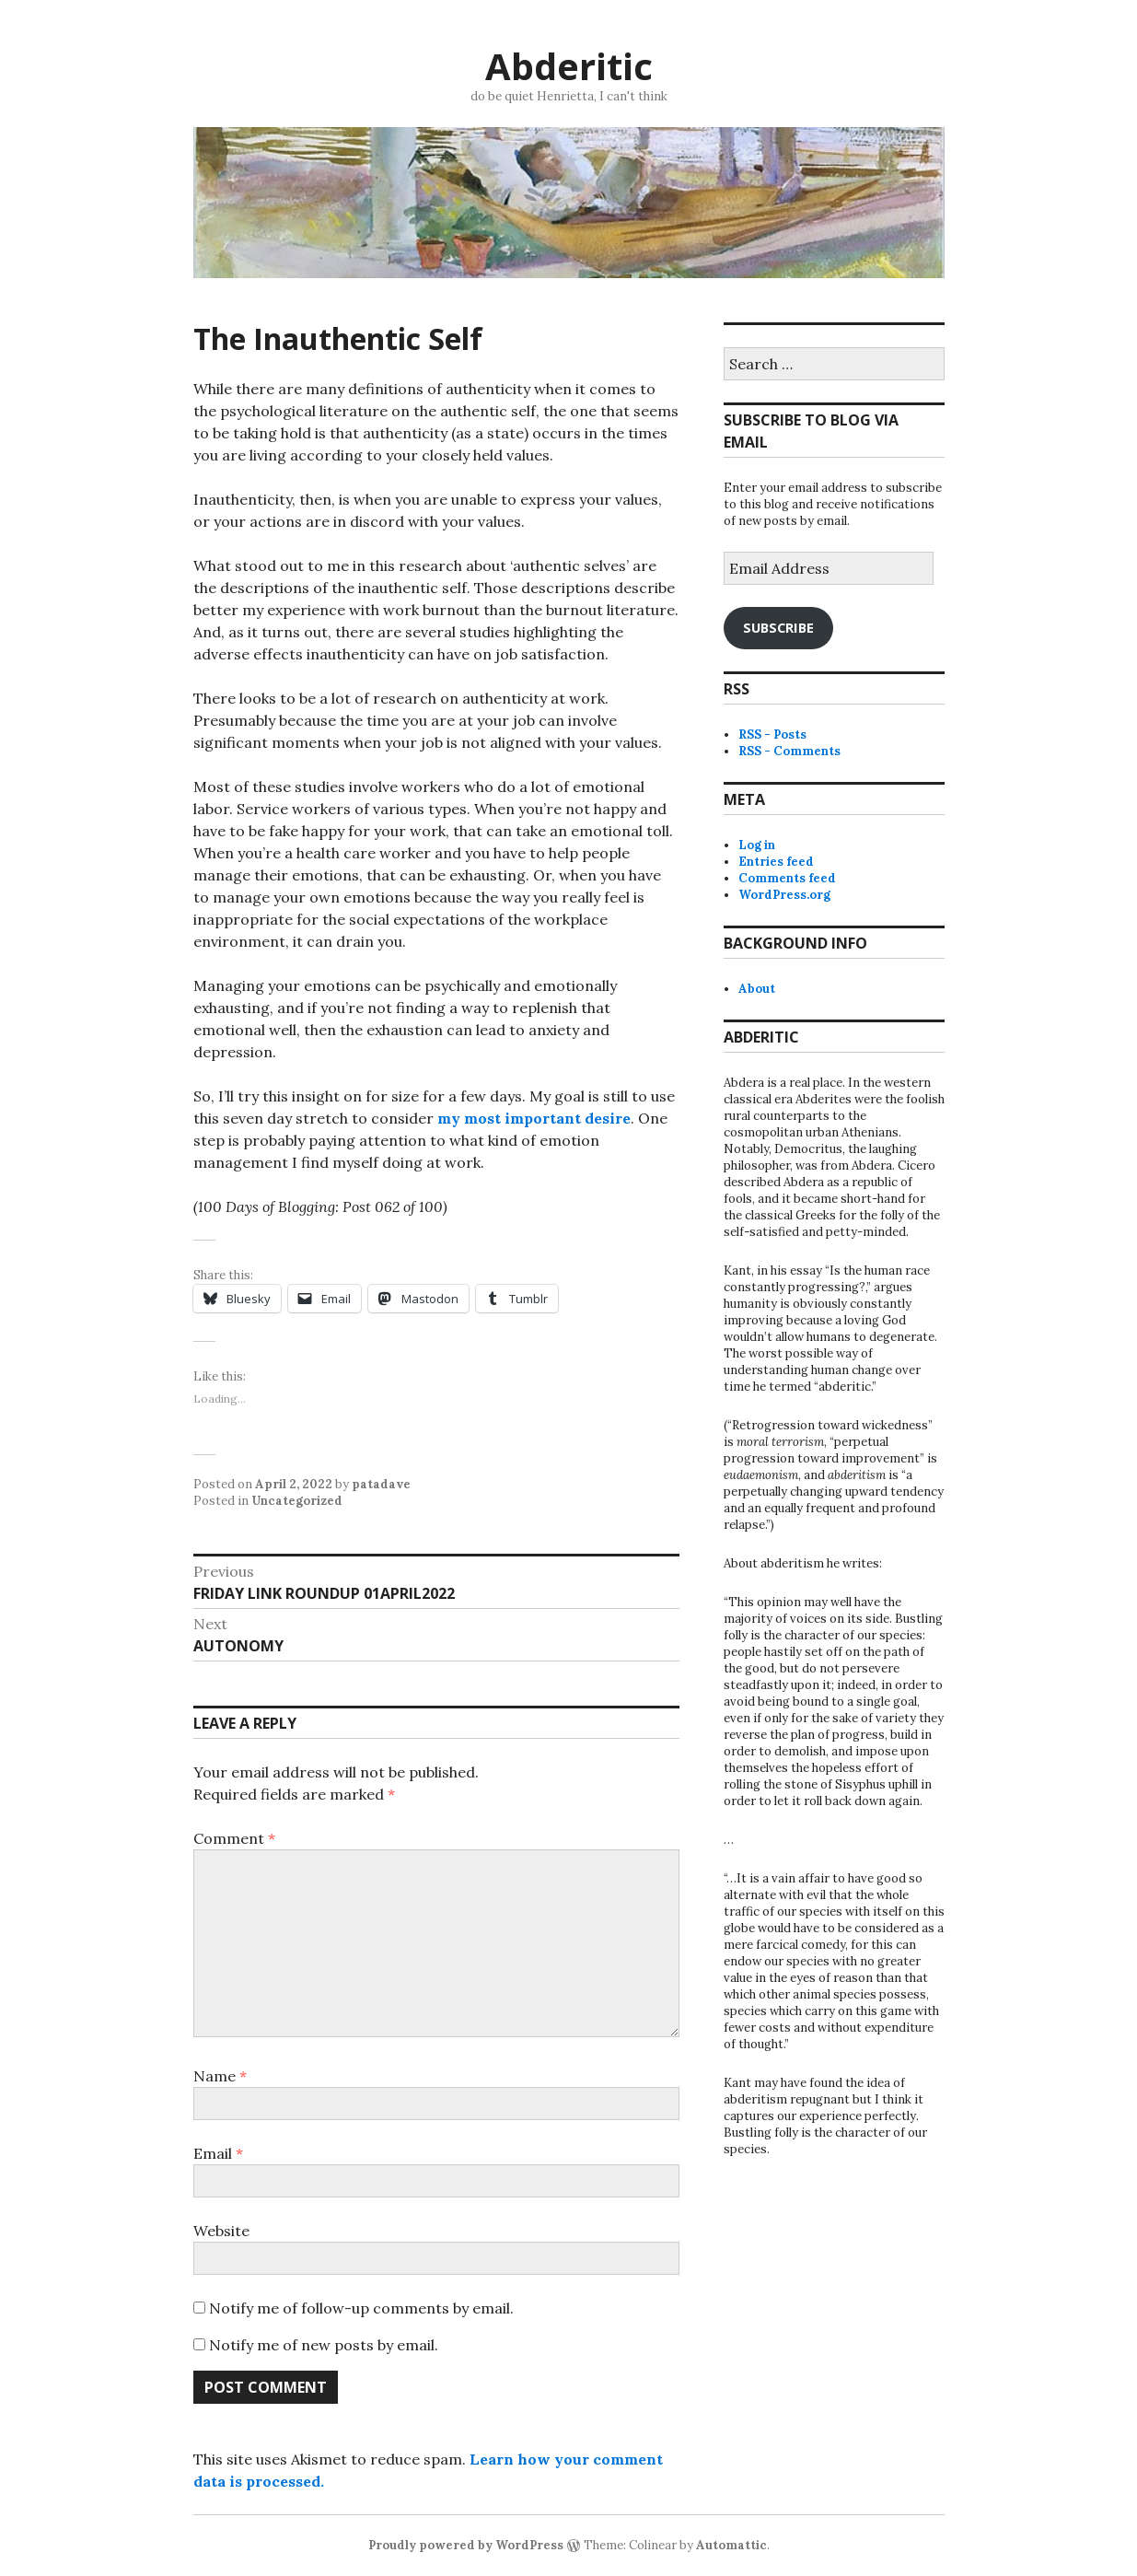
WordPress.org (784, 895)
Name (220, 2076)
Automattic (731, 2545)
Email (218, 2153)
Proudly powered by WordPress (465, 2545)
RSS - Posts (772, 734)
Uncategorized (296, 1501)
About (756, 989)
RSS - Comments (789, 751)
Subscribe (778, 627)
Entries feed (776, 861)
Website (221, 2230)
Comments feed (787, 878)
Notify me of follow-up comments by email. (361, 2308)
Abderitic (569, 66)
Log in (756, 845)
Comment (234, 1838)
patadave (381, 1484)
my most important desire (534, 1118)
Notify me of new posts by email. (323, 2345)
